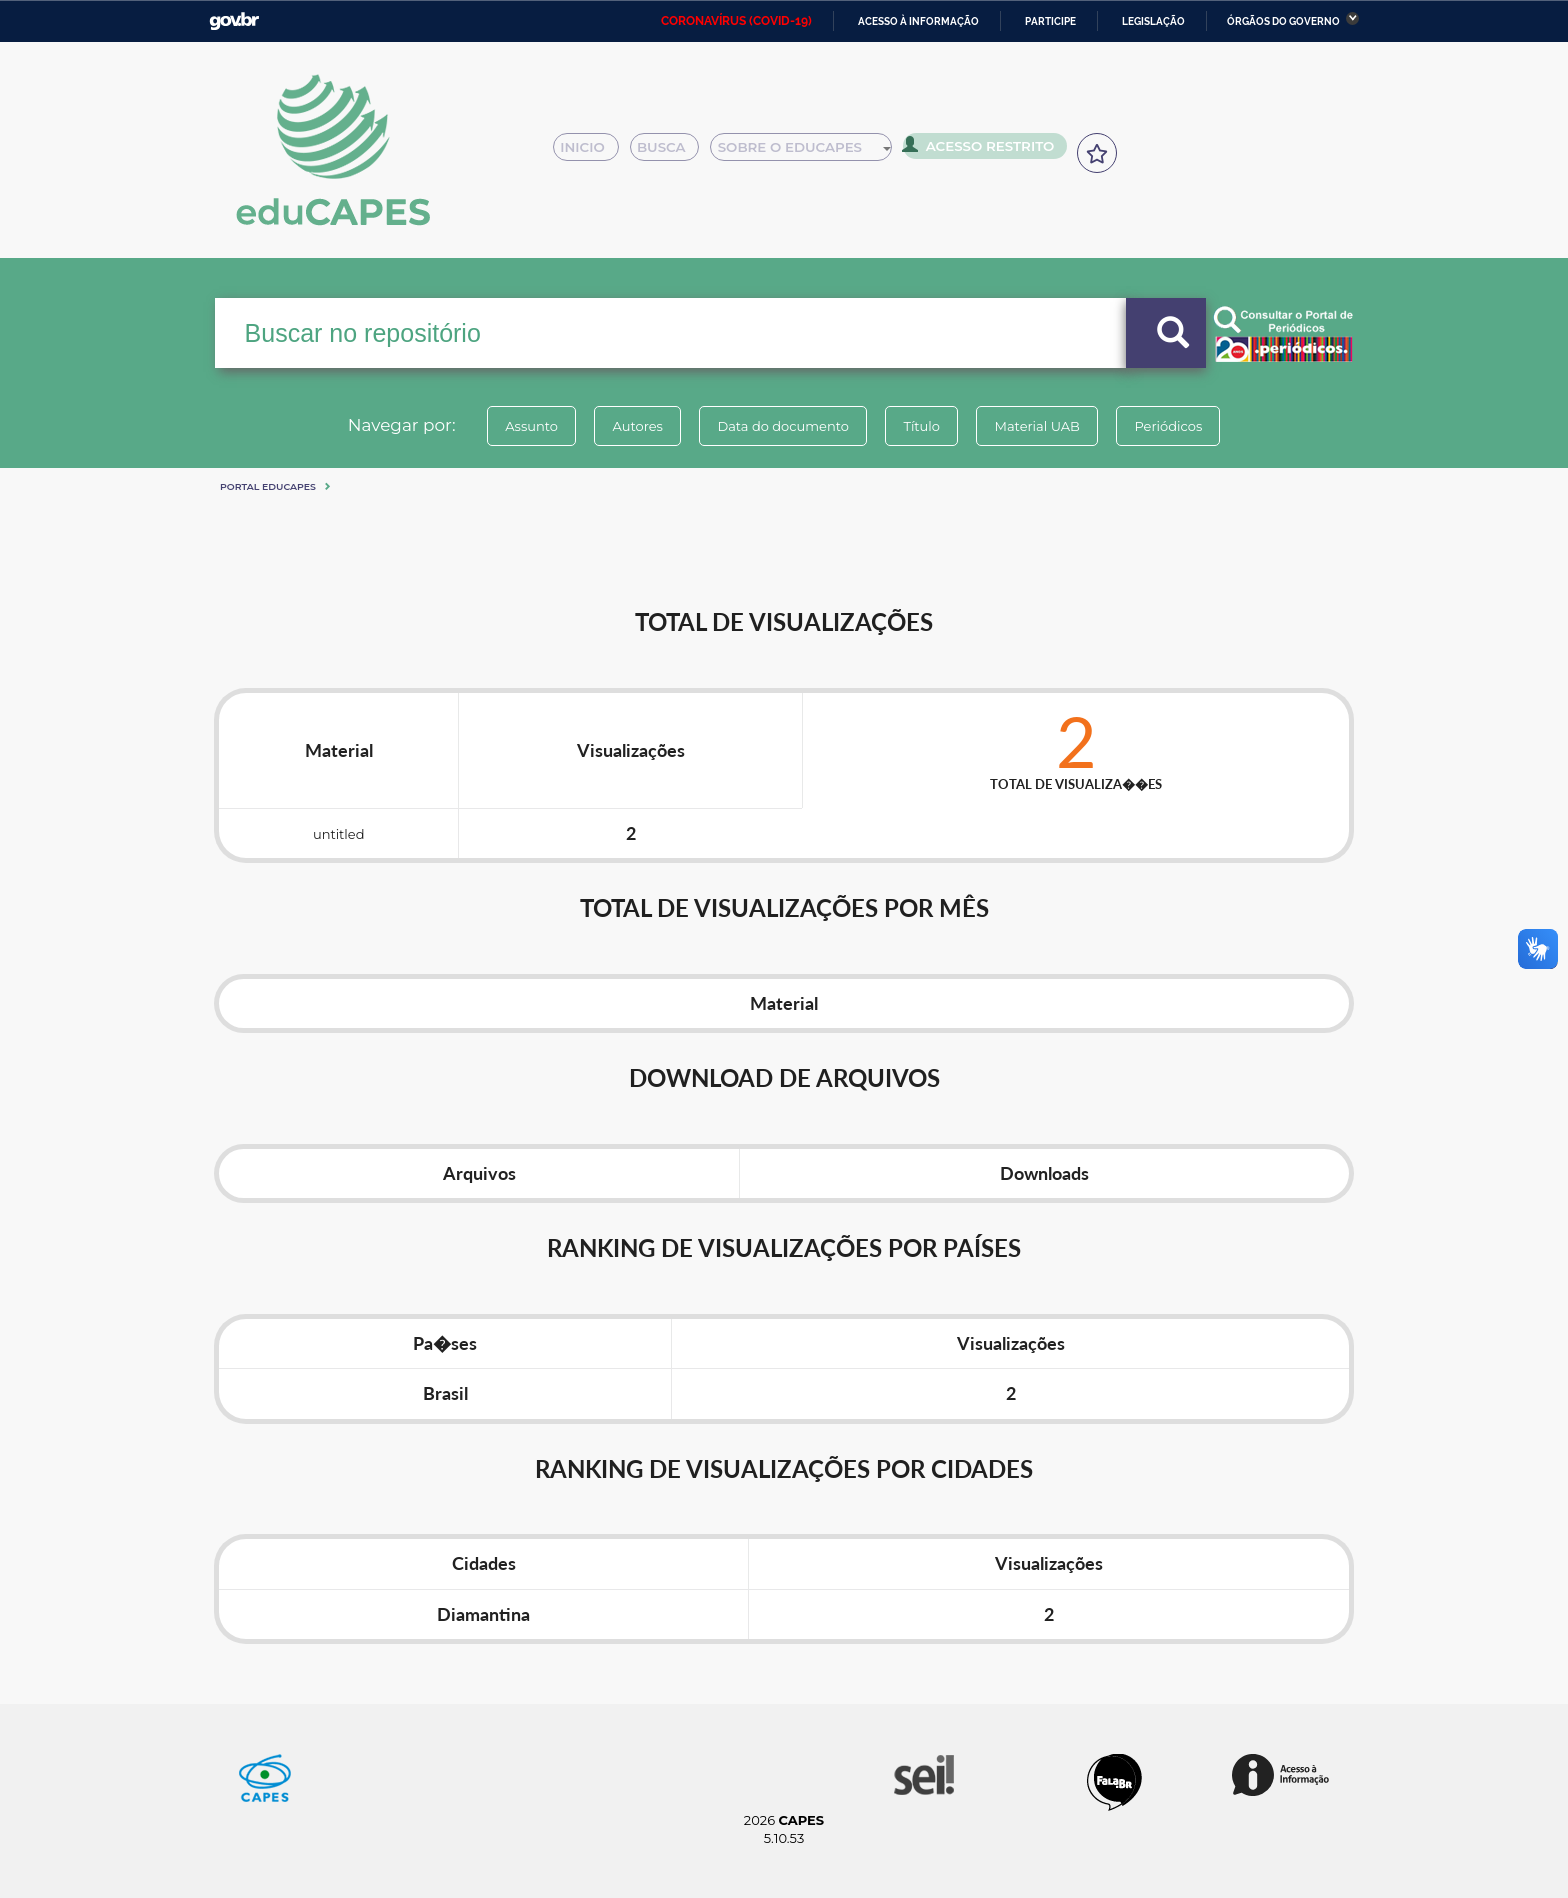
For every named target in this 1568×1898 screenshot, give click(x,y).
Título (924, 426)
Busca (672, 152)
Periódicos (1183, 426)
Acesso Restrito (984, 150)
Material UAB (1045, 426)
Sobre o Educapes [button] (810, 152)
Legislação (1153, 21)
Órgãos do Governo (1283, 21)
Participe (1050, 21)
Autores (629, 426)
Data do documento (780, 426)
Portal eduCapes (268, 486)
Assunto (517, 426)
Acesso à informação (918, 21)
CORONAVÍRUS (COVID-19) (736, 21)
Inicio (591, 152)
